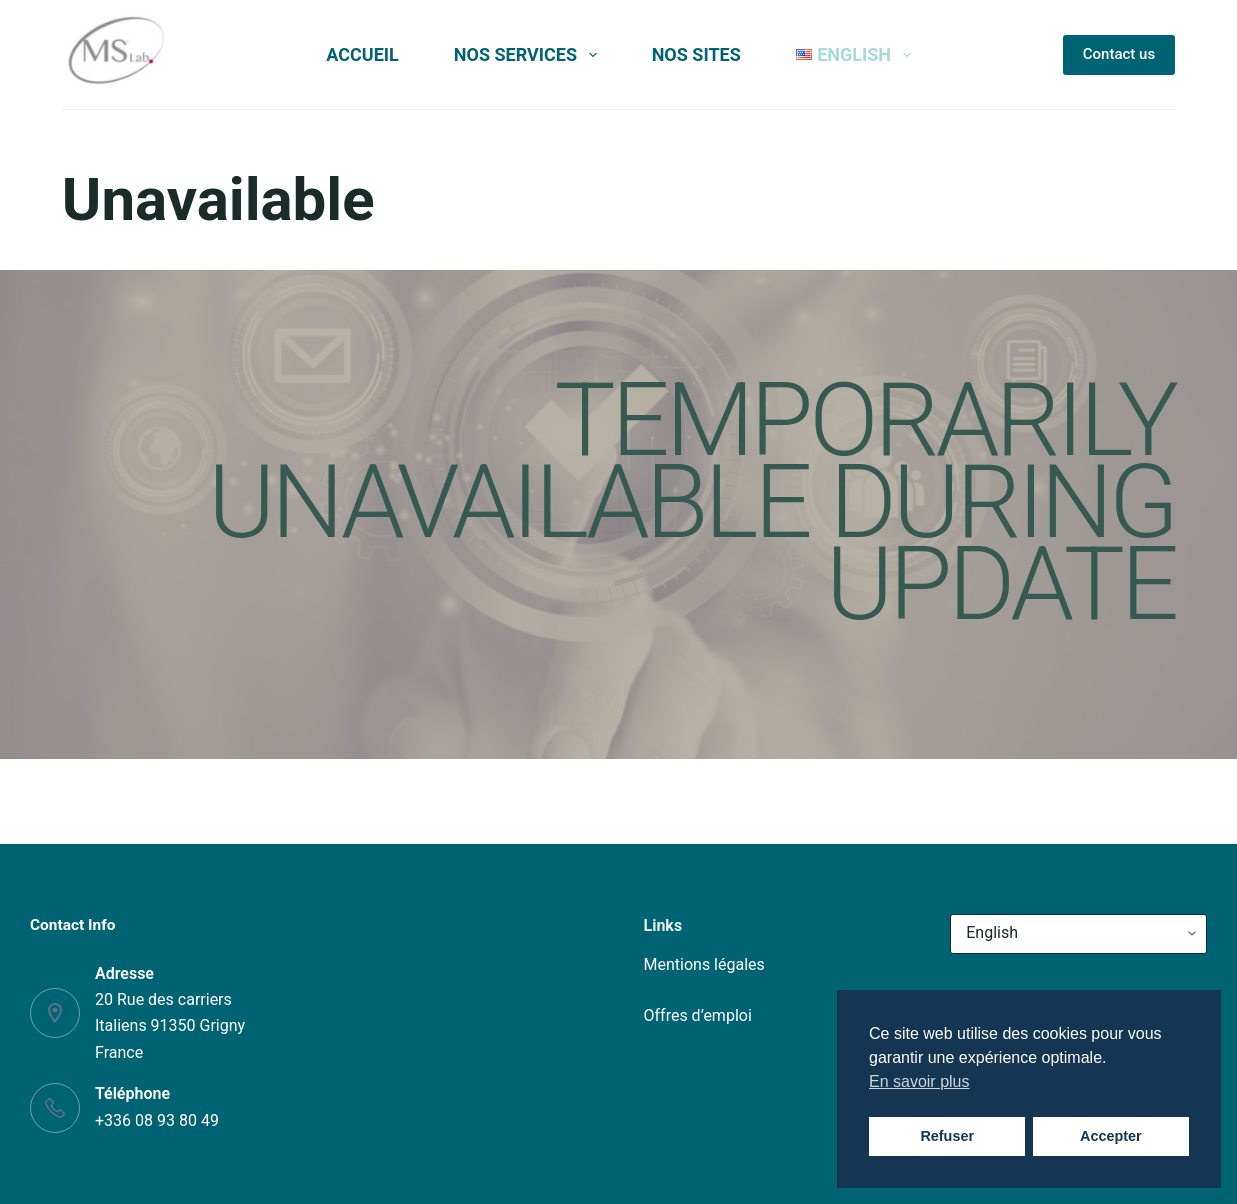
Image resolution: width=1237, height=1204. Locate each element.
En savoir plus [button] (919, 1081)
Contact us (1119, 54)
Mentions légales (704, 964)
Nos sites (696, 54)
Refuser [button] (947, 1136)
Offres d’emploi (698, 1015)
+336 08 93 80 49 (157, 1120)
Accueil (362, 54)
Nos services (529, 55)
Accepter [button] (1111, 1136)
